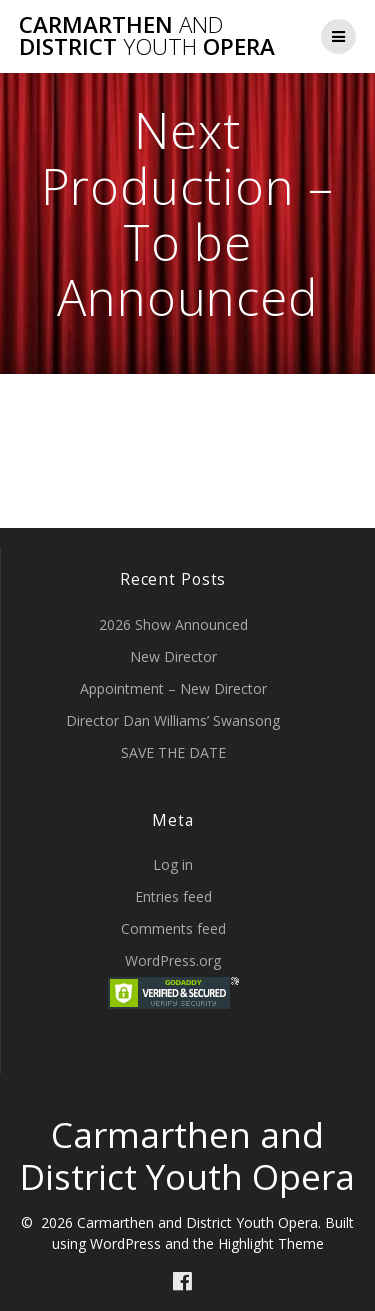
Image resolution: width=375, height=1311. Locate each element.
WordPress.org (173, 960)
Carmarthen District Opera (147, 36)
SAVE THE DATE (173, 752)
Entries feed (173, 896)
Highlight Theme (271, 1243)
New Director (173, 656)
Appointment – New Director (173, 688)
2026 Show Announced (173, 624)
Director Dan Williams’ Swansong (173, 720)
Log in (173, 864)
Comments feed (173, 928)
